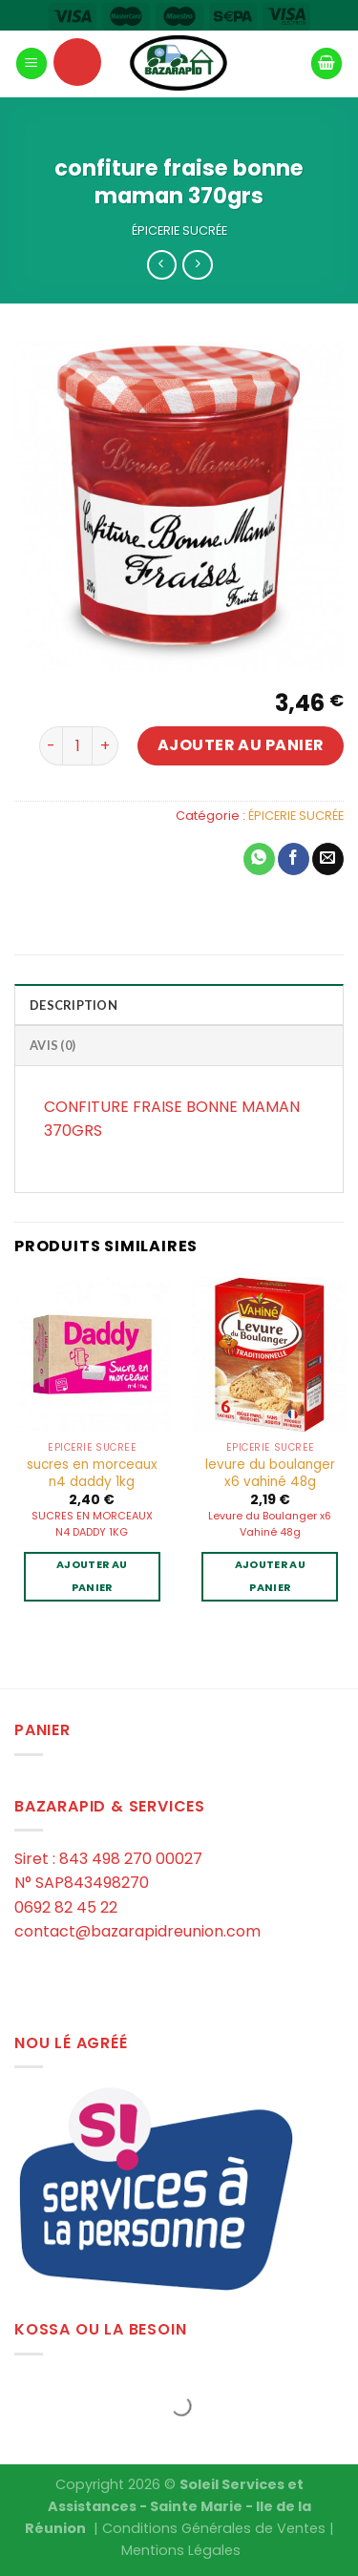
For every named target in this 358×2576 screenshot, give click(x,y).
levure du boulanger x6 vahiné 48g (270, 1473)
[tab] (179, 1004)
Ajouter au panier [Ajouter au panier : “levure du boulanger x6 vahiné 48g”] (270, 1576)
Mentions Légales (181, 2550)
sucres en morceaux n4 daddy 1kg (92, 1473)
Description (73, 1005)
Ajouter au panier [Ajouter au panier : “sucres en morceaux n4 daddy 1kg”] (91, 1576)
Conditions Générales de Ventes (214, 2528)
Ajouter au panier (241, 745)
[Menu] (31, 63)
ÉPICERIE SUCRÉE (179, 230)
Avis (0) (52, 1045)
